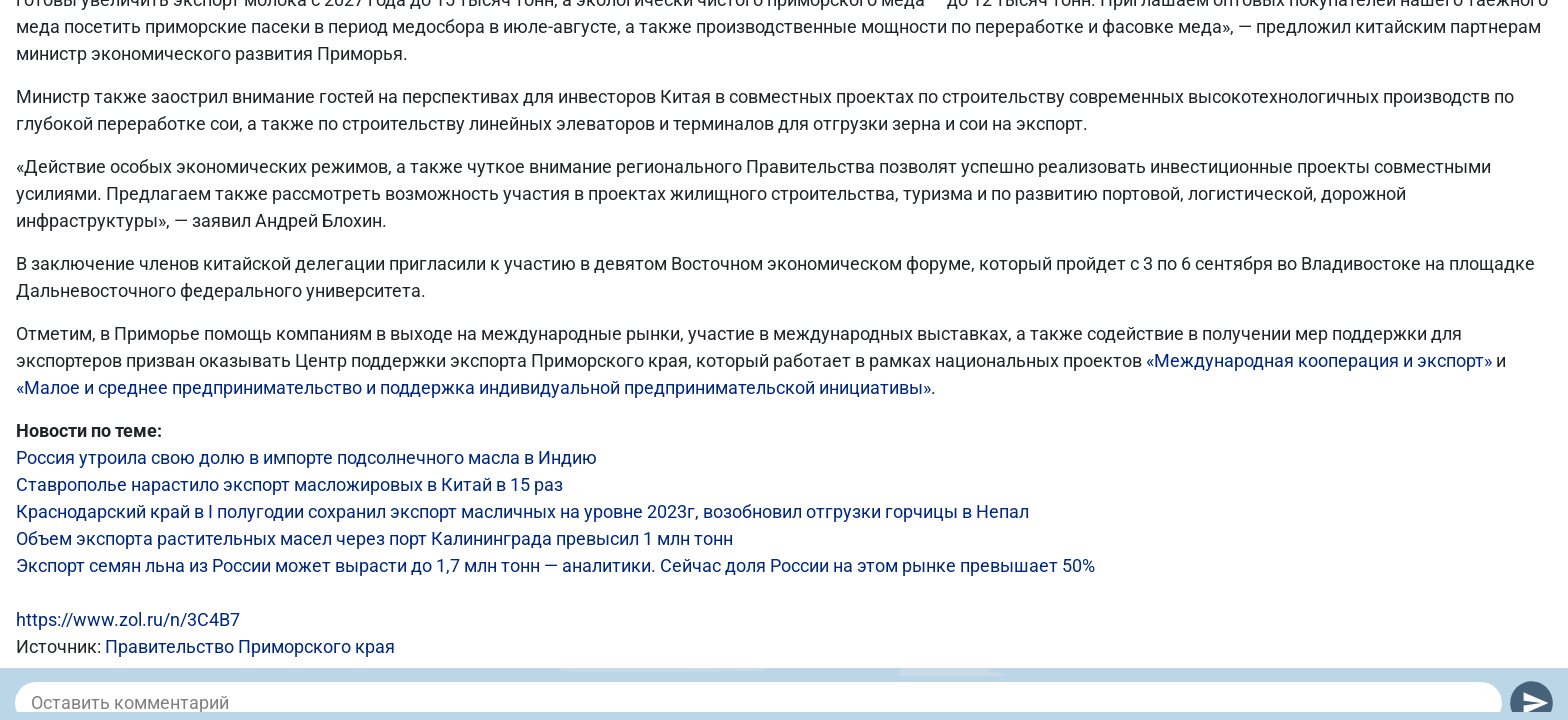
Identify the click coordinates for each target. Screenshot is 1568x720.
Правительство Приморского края (250, 646)
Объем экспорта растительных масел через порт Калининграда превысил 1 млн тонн (374, 538)
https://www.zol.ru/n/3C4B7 (128, 619)
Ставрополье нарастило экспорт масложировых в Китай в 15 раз (289, 484)
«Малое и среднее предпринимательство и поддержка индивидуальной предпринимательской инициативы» (473, 387)
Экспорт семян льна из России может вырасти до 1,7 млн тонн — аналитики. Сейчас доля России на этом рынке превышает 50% (555, 565)
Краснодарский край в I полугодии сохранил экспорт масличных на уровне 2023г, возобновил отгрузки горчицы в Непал (522, 511)
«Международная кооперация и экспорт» (1319, 360)
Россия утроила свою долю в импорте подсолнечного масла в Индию (306, 457)
